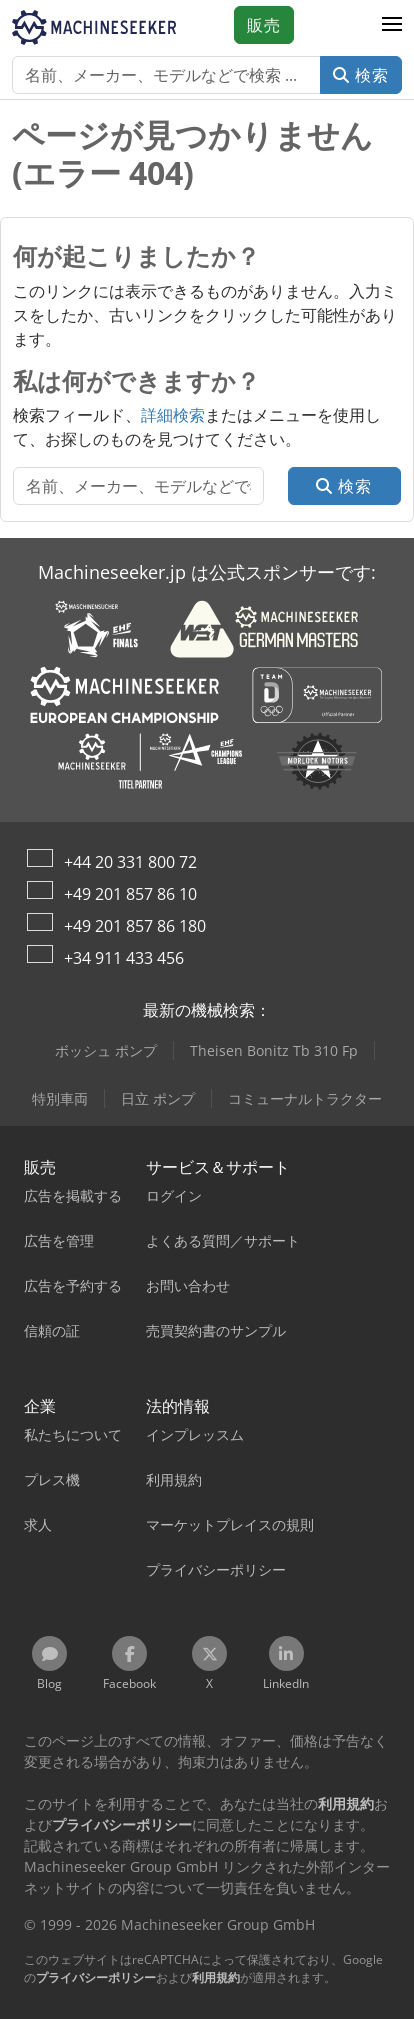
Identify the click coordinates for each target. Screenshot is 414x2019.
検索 (361, 75)
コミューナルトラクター (305, 1098)
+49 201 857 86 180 (135, 926)
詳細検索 (173, 415)
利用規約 (216, 1977)
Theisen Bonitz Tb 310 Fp (274, 1050)
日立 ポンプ (158, 1098)
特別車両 (60, 1098)
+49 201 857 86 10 (130, 894)
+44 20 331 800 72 (130, 862)
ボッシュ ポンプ (106, 1050)
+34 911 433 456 (124, 958)
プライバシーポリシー (96, 1977)
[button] (392, 25)
